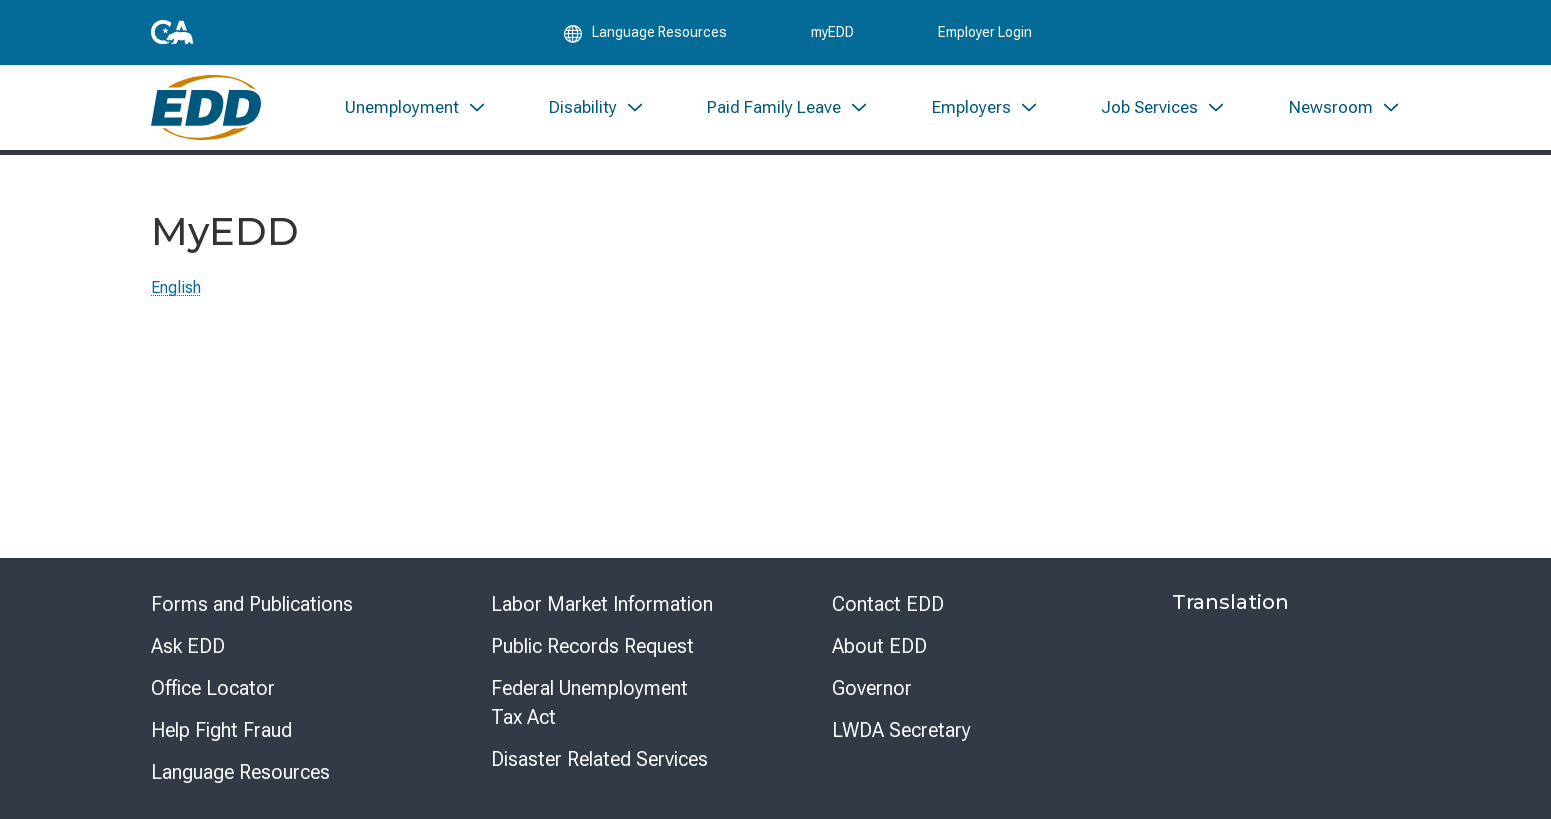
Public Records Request (592, 646)
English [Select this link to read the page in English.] (176, 287)
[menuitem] (415, 107)
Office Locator (213, 688)
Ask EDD (188, 646)
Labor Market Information (602, 604)
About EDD (879, 646)
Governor (872, 688)
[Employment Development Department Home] (206, 107)
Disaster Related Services (599, 759)
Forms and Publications (252, 604)
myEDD (832, 32)
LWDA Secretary (901, 730)
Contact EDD (888, 604)
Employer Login (985, 32)
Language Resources (240, 772)
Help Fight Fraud (221, 730)
